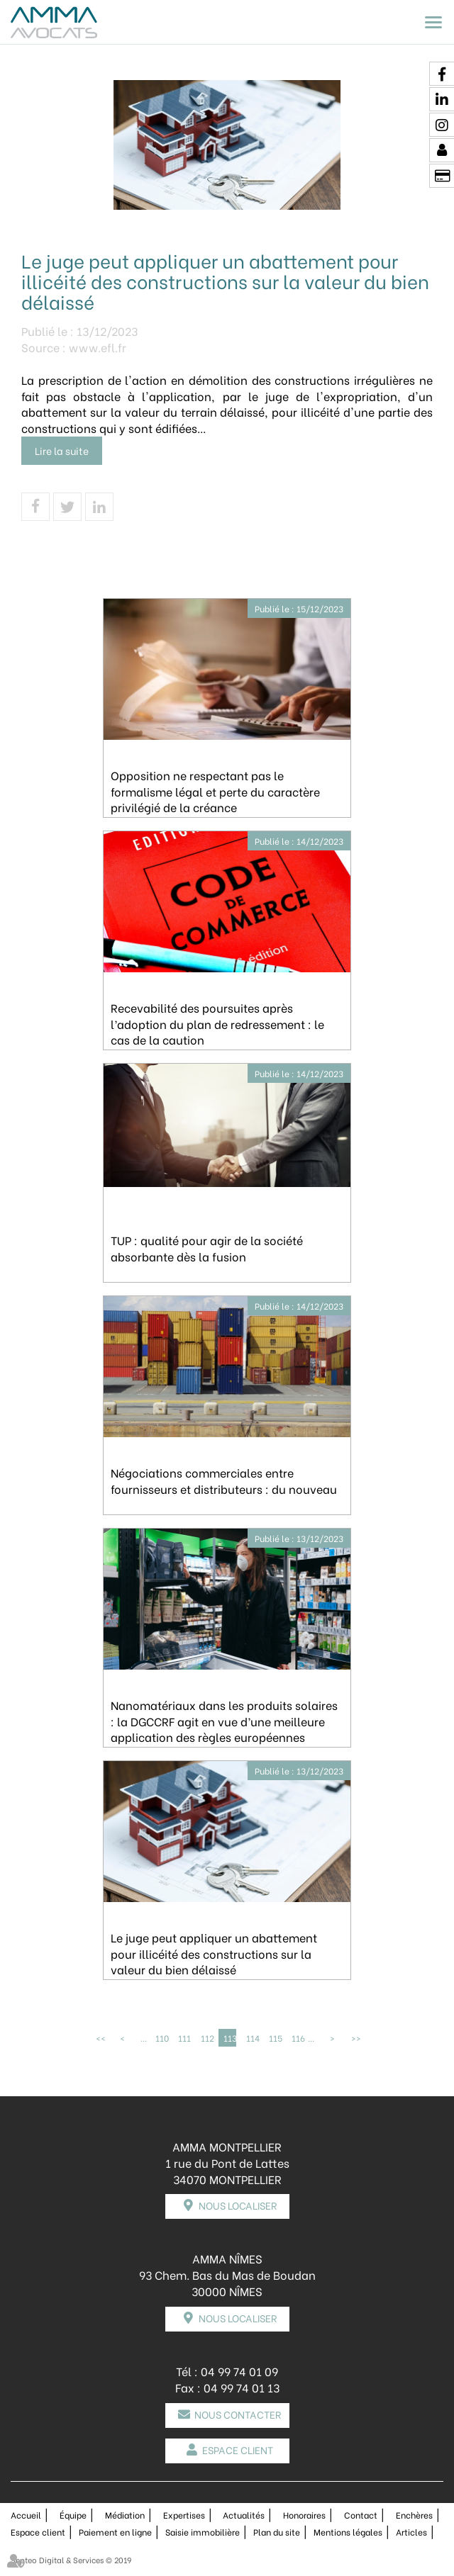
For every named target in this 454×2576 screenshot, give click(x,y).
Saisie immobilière (202, 2532)
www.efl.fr (97, 347)
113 (229, 2038)
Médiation (125, 2515)
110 (161, 2038)
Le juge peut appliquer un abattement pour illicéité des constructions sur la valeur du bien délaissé (214, 1953)
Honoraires (304, 2515)
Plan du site (276, 2532)
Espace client (237, 2449)
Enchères (414, 2515)
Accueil (26, 2515)
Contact (360, 2515)
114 (252, 2038)
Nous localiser (238, 2205)
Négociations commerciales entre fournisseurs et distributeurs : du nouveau (224, 1480)
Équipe (73, 2515)
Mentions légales (348, 2532)
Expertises (184, 2515)
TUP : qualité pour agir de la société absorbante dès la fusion (207, 1248)
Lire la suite (62, 450)
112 (207, 2038)
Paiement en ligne (115, 2532)
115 (275, 2038)
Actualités (244, 2515)
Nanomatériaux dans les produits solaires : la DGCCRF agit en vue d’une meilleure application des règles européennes (224, 1721)
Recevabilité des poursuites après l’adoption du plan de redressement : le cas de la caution (217, 1023)
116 (298, 2038)
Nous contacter (237, 2414)
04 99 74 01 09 (239, 2371)
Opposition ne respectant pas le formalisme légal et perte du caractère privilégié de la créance (215, 791)
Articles (411, 2532)
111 (184, 2038)
